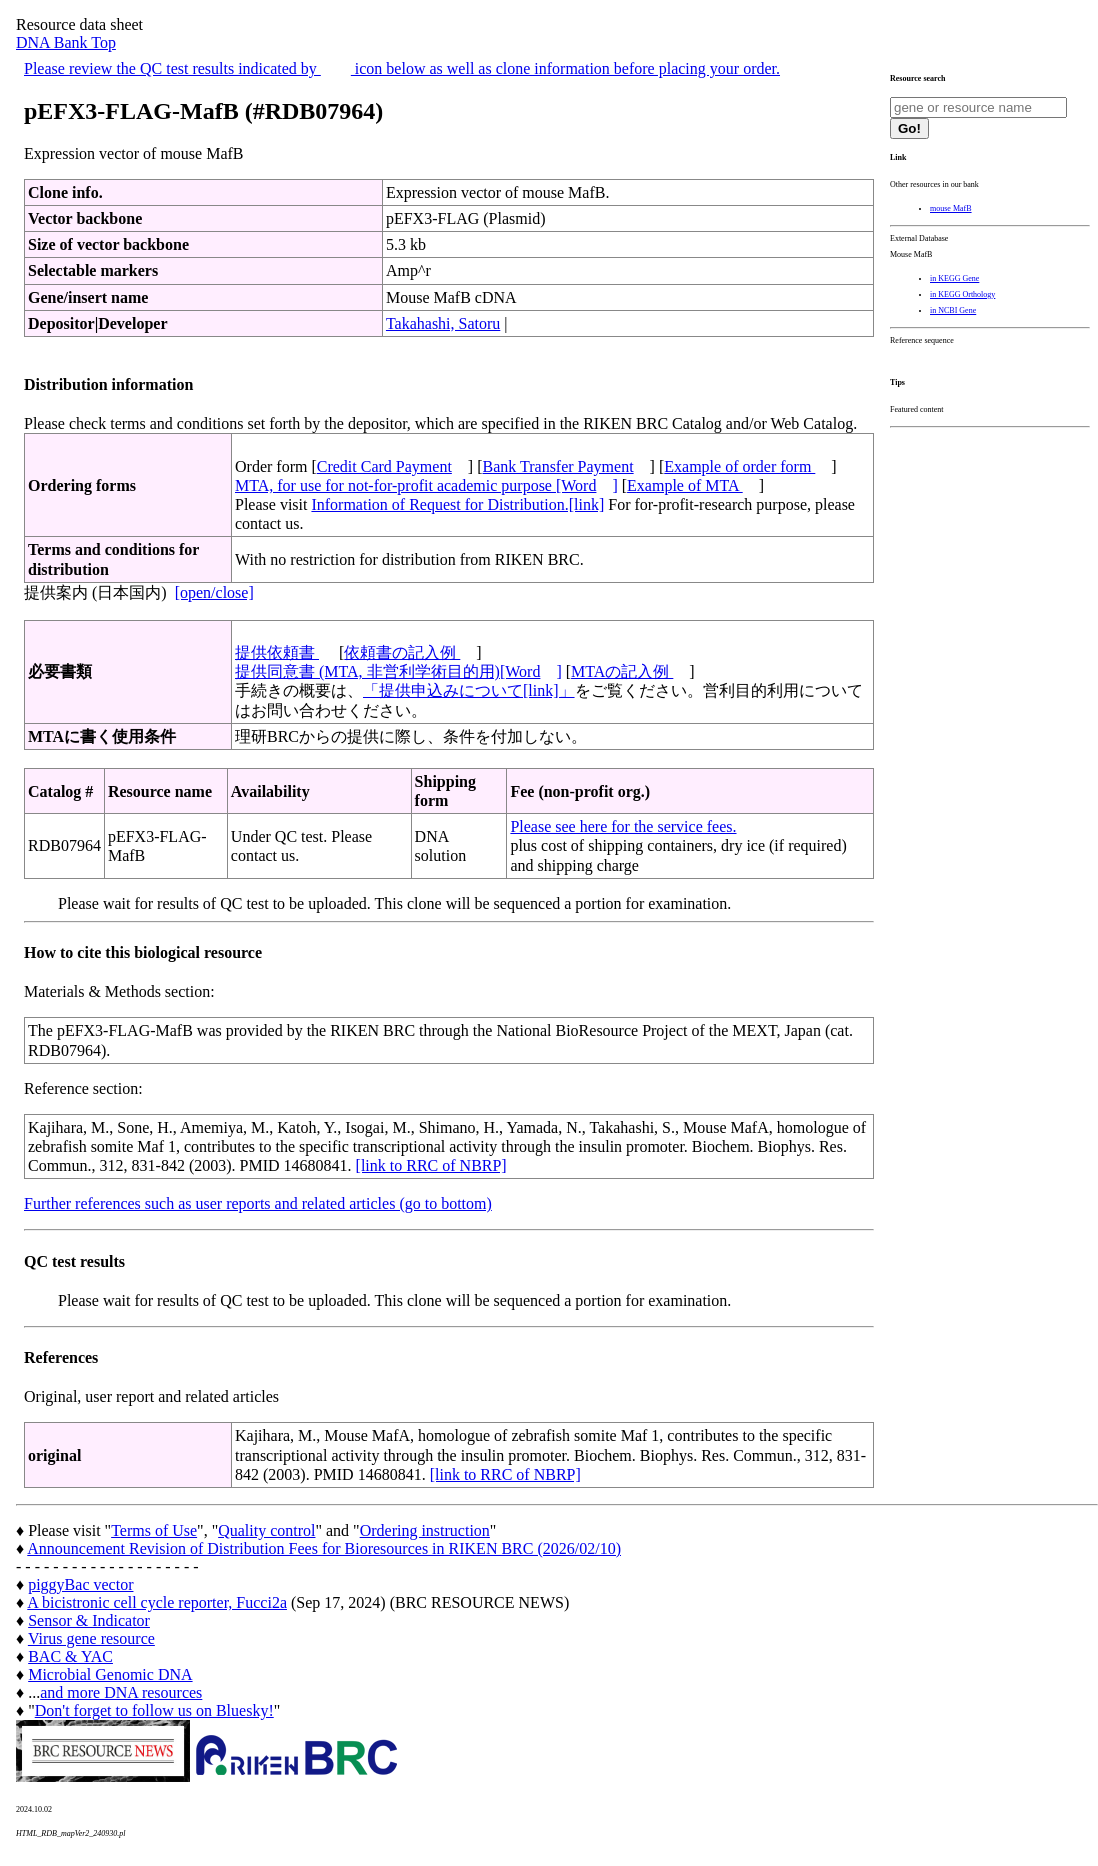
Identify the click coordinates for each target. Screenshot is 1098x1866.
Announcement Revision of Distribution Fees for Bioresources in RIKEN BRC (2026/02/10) (324, 1548)
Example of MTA (685, 485)
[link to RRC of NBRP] (431, 1165)
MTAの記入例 (622, 671)
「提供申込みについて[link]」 (469, 690)
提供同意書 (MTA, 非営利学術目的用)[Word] (398, 671)
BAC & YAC (70, 1656)
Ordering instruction (425, 1530)
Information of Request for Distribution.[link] (457, 504)
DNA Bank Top (66, 42)
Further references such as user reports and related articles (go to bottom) (258, 1203)
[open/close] (214, 592)
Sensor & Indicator (89, 1620)
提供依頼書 (277, 652)
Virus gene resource (91, 1638)
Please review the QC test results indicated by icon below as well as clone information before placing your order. (402, 68)
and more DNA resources (121, 1692)
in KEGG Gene (954, 278)
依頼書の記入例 (402, 652)
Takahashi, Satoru (443, 323)
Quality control (266, 1530)
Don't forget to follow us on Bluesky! (154, 1710)
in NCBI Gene (953, 310)
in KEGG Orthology (962, 294)
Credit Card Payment (384, 466)
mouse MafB (951, 208)
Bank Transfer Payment (558, 466)
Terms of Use (154, 1530)
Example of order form (739, 466)
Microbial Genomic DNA (110, 1674)
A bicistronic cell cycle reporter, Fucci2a (157, 1602)
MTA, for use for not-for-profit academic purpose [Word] (426, 485)
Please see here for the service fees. (623, 826)
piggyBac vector (80, 1584)
